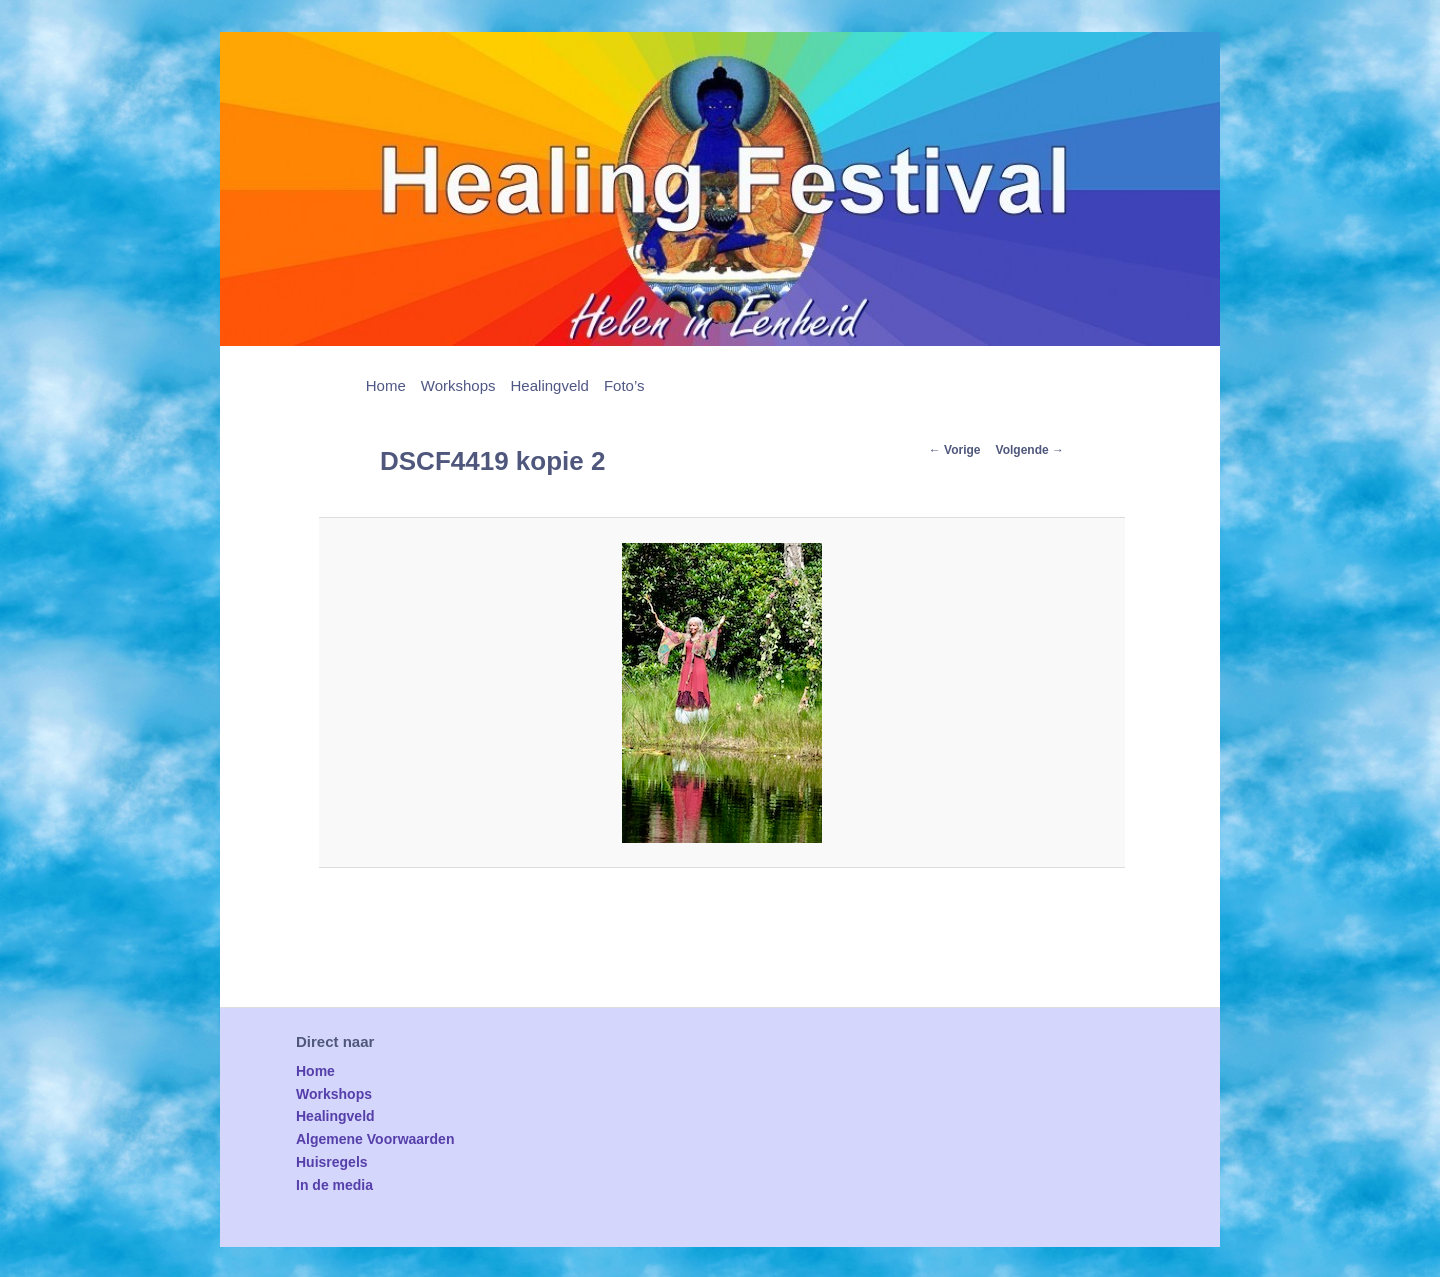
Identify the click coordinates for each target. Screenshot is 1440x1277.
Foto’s (624, 385)
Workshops (458, 385)
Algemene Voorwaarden (375, 1139)
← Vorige (955, 450)
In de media (334, 1185)
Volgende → (1030, 450)
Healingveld (550, 385)
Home (386, 385)
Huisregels (332, 1162)
